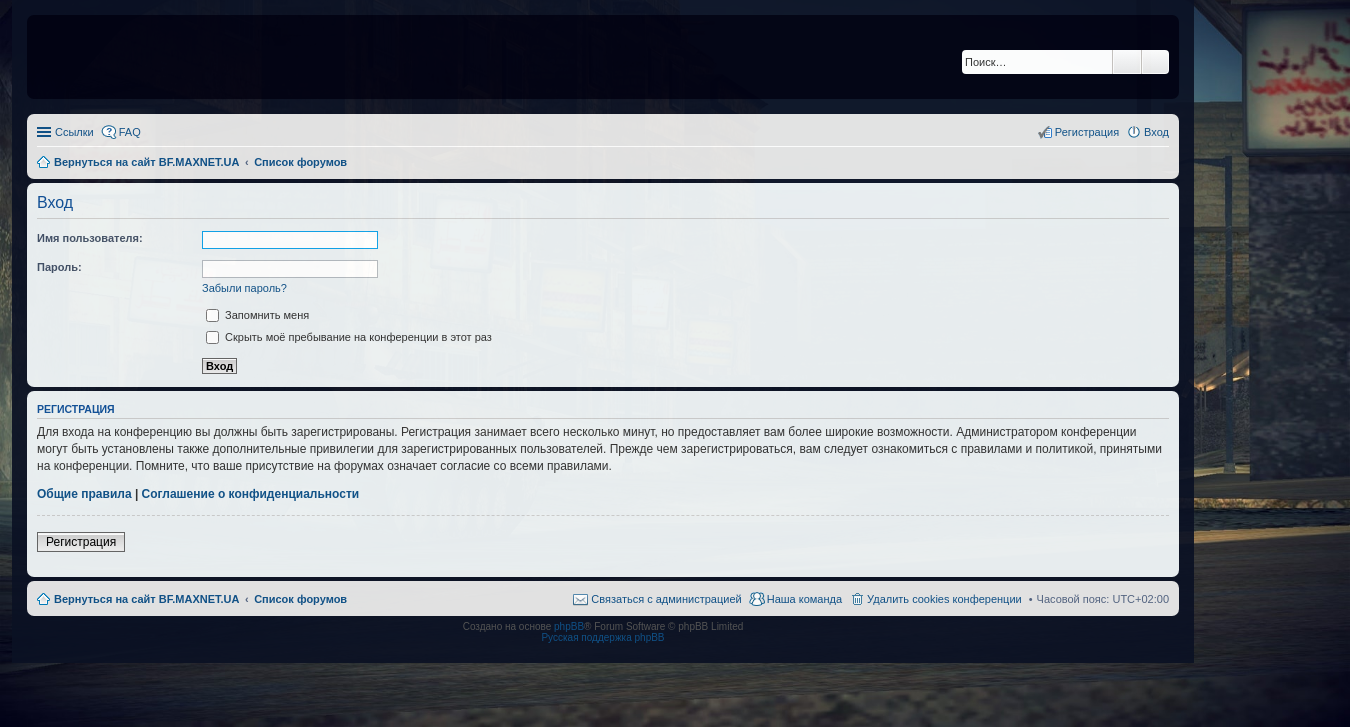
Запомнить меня (257, 315)
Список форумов (300, 599)
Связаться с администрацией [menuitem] (666, 599)
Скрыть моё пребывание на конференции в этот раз (349, 337)
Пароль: (59, 267)
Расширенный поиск (1155, 62)
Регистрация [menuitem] (1087, 132)
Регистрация (81, 542)
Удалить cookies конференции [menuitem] (944, 599)
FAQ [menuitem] (130, 132)
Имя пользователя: (90, 238)
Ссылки (74, 132)
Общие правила (84, 494)
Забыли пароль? (244, 288)
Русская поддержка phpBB (602, 637)
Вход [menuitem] (1156, 132)
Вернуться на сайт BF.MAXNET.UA (146, 599)
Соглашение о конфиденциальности (251, 494)
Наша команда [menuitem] (804, 599)
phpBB (569, 626)
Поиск (1127, 62)
